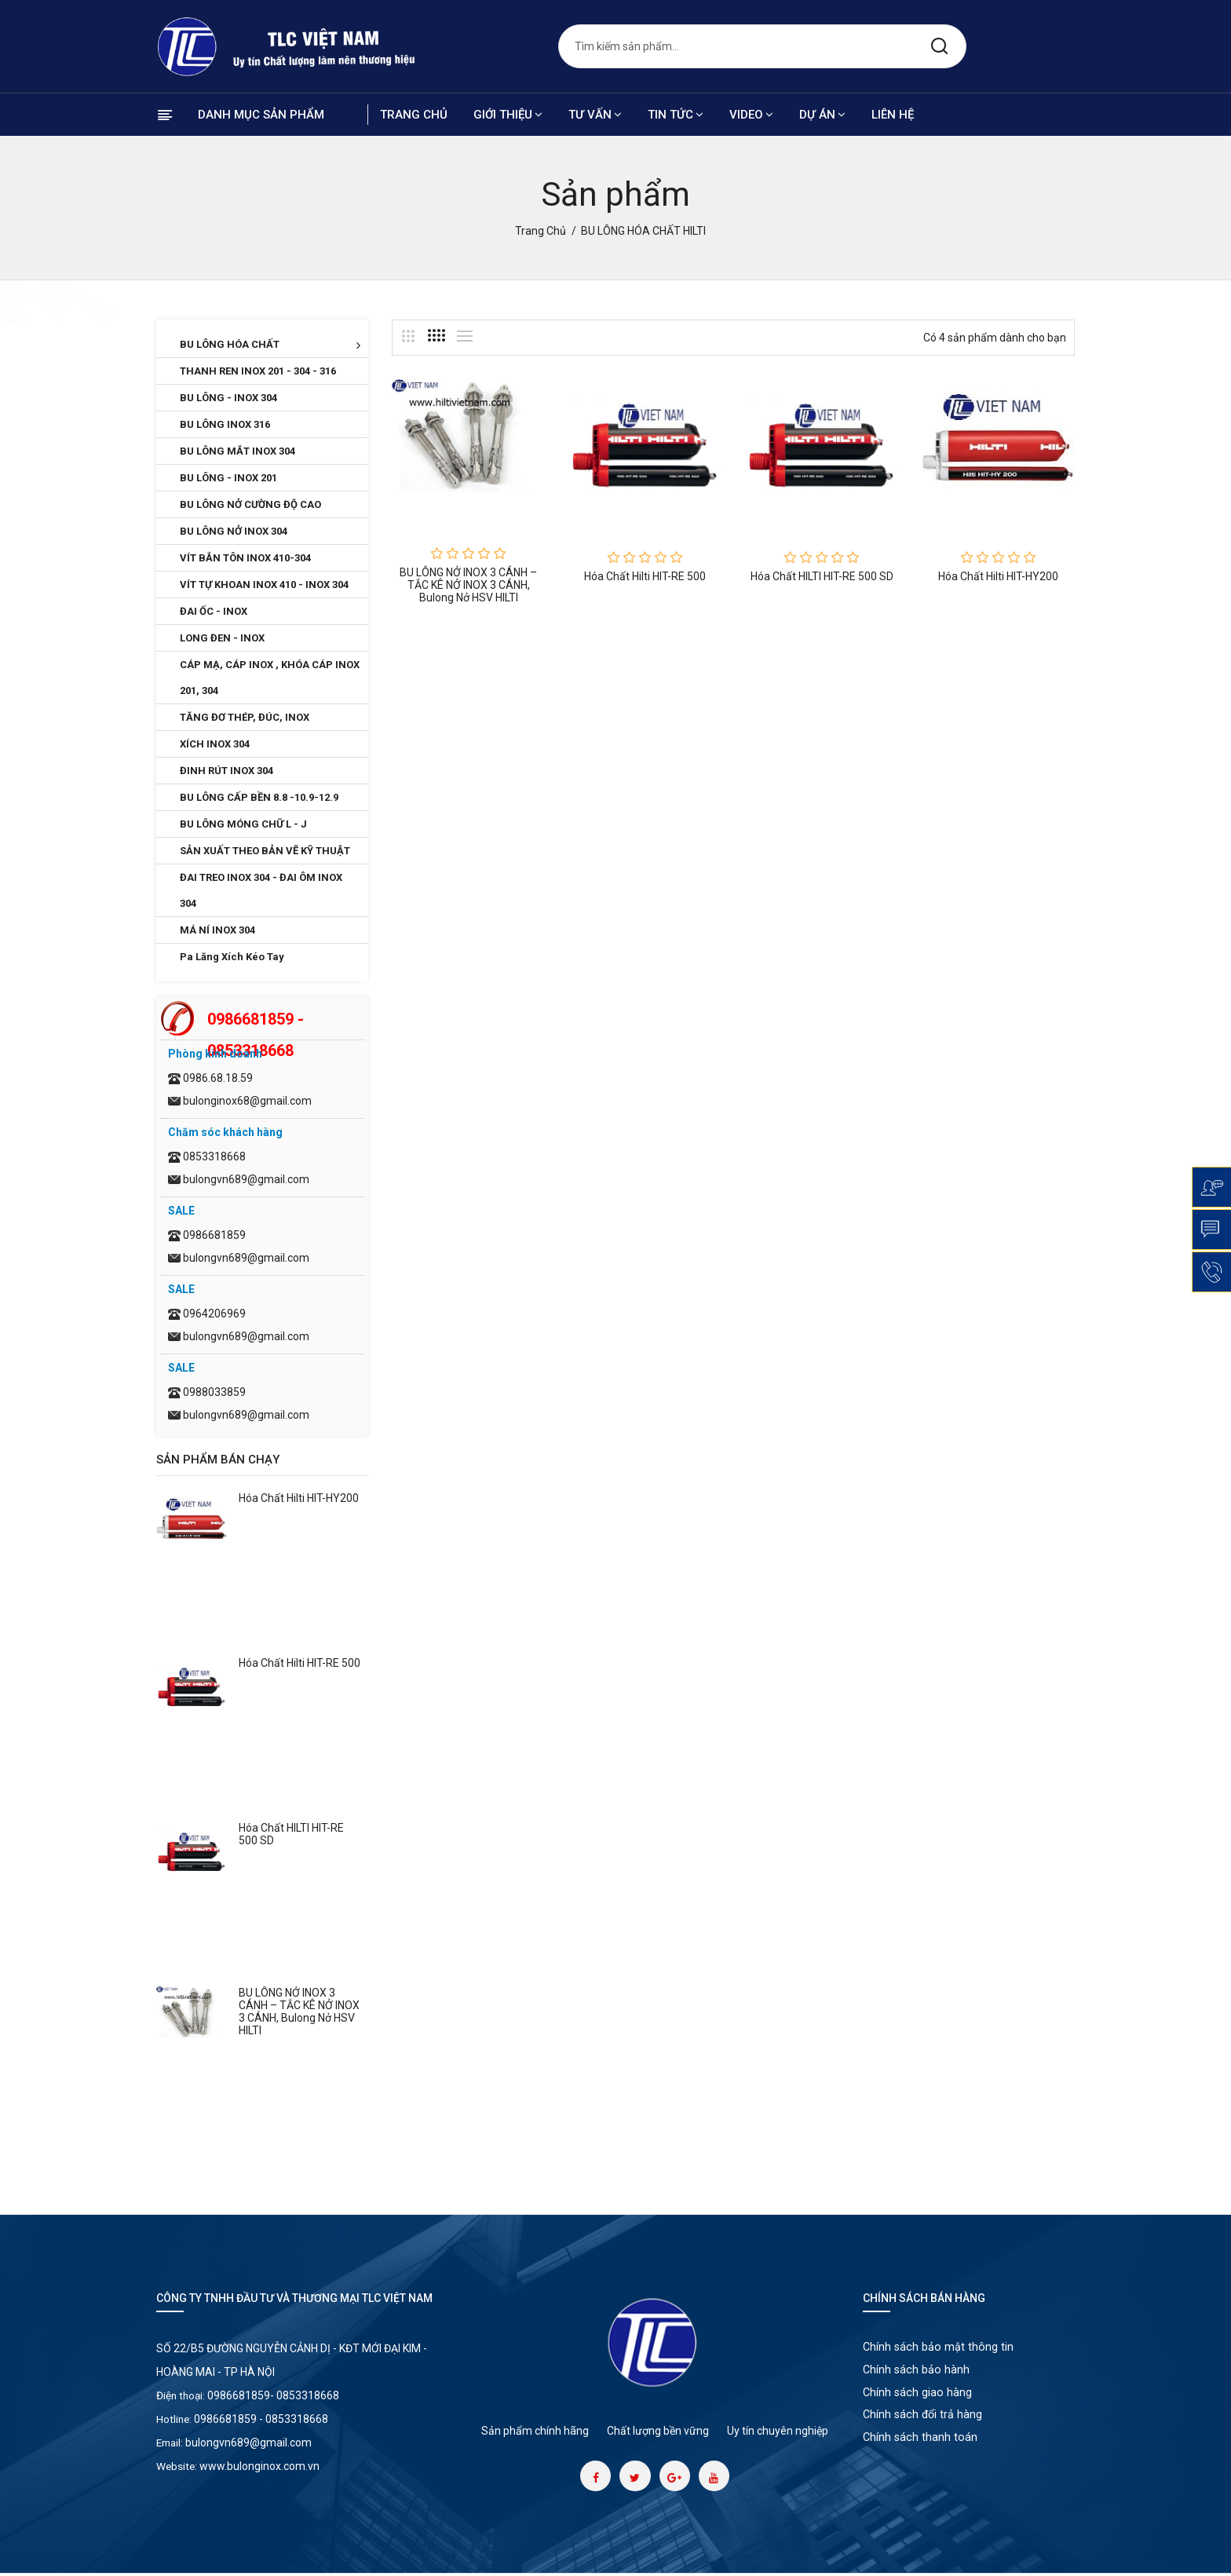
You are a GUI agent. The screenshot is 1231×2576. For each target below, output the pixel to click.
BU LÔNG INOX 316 (225, 424)
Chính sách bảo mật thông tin (939, 2348)
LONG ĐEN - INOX (222, 638)
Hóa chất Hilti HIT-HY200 (299, 1498)
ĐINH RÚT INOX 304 (226, 770)
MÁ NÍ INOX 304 (217, 930)
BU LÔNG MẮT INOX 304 (237, 451)
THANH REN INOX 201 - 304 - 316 (258, 371)
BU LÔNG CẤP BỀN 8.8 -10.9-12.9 (259, 797)
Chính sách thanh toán (921, 2449)
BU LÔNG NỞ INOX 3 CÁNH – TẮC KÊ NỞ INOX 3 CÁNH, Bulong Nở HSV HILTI (299, 2011)
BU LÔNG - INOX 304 (228, 398)
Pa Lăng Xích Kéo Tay (232, 957)
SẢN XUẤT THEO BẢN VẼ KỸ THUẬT (265, 851)
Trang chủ (413, 115)
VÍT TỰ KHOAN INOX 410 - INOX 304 (264, 584)
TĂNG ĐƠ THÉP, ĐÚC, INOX (244, 717)
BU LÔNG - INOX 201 (228, 478)
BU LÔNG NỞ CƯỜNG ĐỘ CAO (250, 504)
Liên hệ (892, 115)
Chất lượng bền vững (658, 2430)
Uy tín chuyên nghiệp (777, 2430)
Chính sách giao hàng (918, 2398)
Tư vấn (595, 115)
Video (751, 115)
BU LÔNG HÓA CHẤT (270, 344)
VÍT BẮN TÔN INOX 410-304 (245, 558)
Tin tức (675, 115)
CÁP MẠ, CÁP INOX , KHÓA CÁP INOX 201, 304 (270, 677)
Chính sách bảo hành (917, 2373)
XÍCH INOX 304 (215, 744)
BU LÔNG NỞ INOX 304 (233, 531)
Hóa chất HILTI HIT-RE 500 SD (822, 576)
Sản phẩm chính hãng (535, 2430)
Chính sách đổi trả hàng (924, 2424)
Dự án (822, 115)
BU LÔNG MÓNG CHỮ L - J (243, 824)
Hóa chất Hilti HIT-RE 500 (299, 1663)
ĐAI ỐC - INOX (213, 611)
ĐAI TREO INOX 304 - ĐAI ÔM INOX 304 (261, 890)
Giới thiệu (507, 115)
